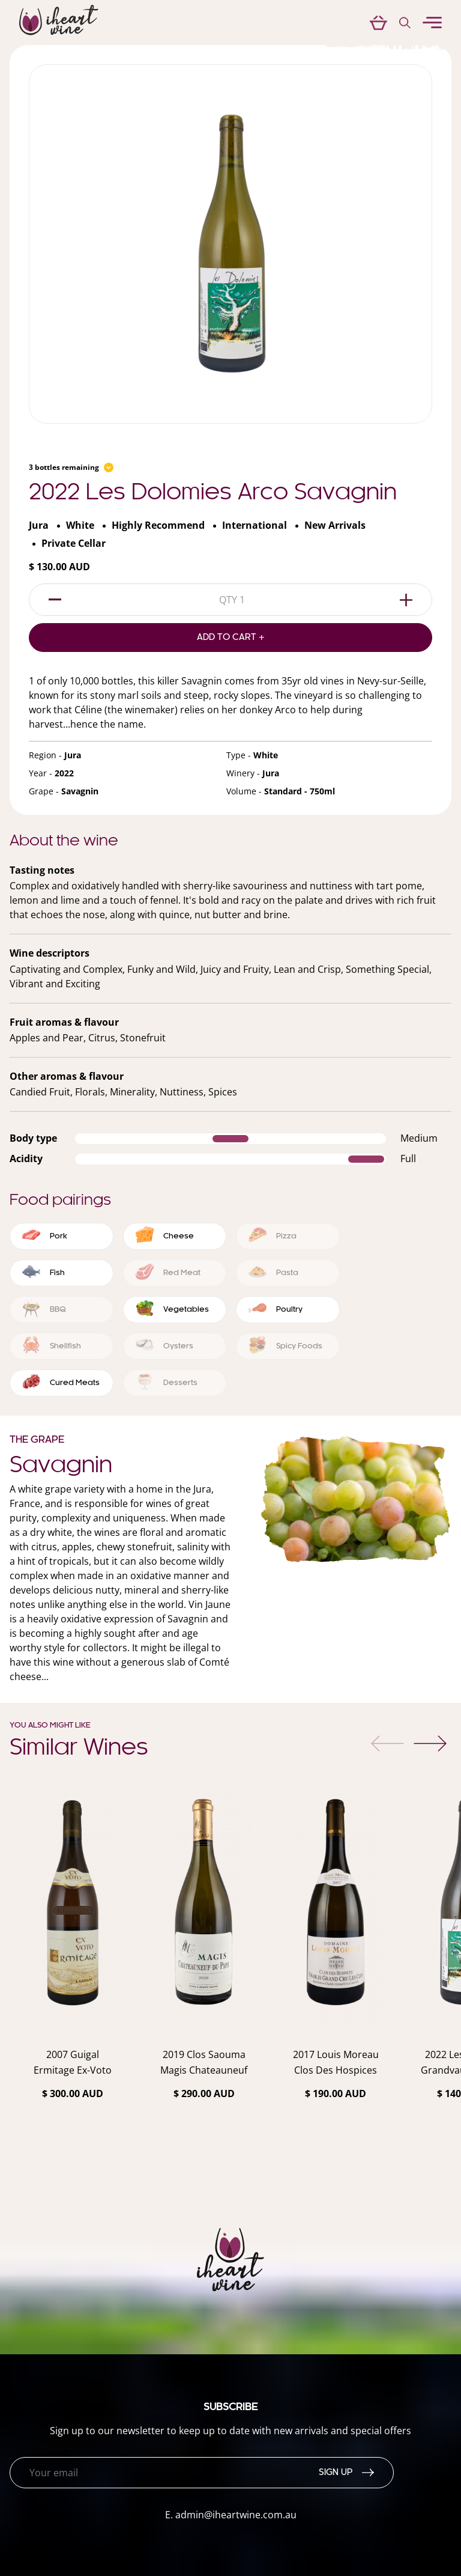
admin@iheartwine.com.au (236, 2514)
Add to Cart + (231, 637)
